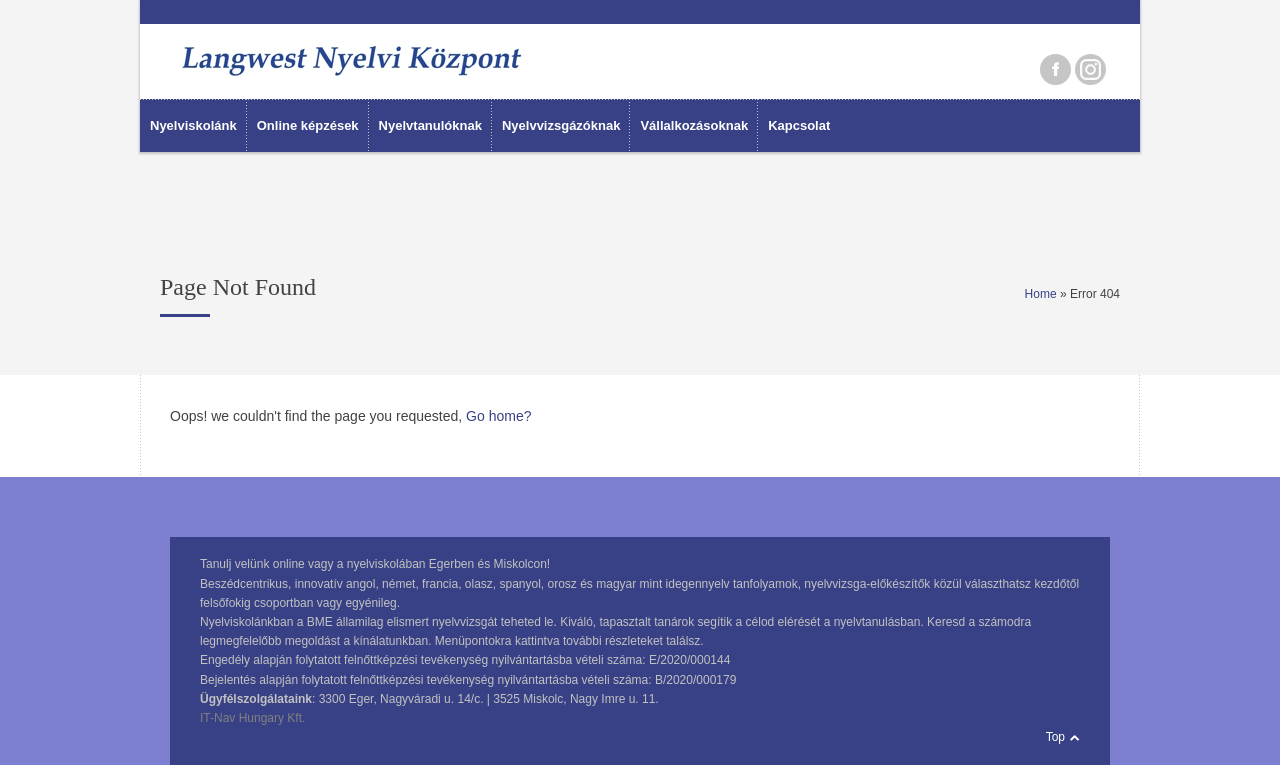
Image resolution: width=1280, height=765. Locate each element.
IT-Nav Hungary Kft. (252, 718)
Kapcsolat (799, 125)
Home (1041, 294)
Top (1055, 737)
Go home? (498, 416)
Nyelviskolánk (193, 125)
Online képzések (308, 125)
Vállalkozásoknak (694, 125)
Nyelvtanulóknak (430, 125)
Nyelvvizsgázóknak (561, 125)
